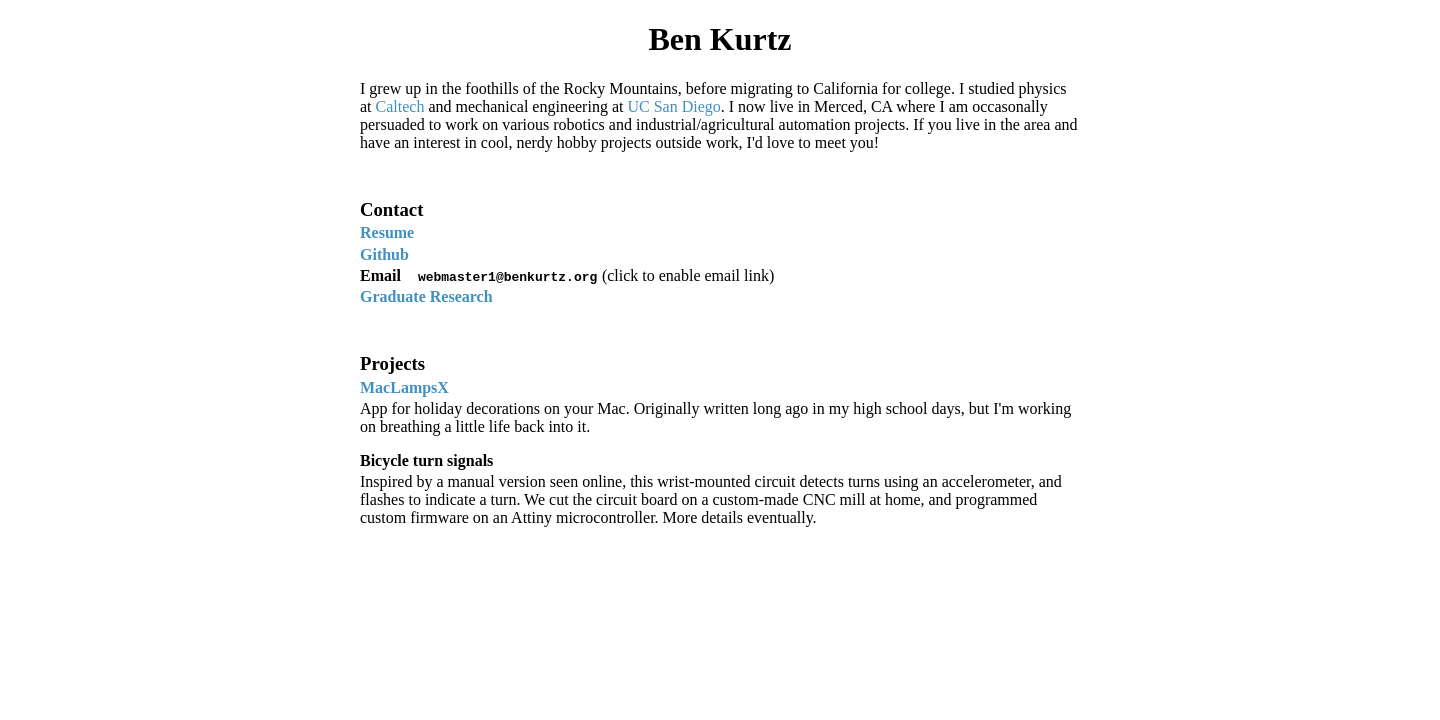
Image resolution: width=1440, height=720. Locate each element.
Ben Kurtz (719, 39)
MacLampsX (404, 387)
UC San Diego (673, 106)
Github (384, 254)
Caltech (400, 106)
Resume (387, 232)
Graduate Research (426, 296)
